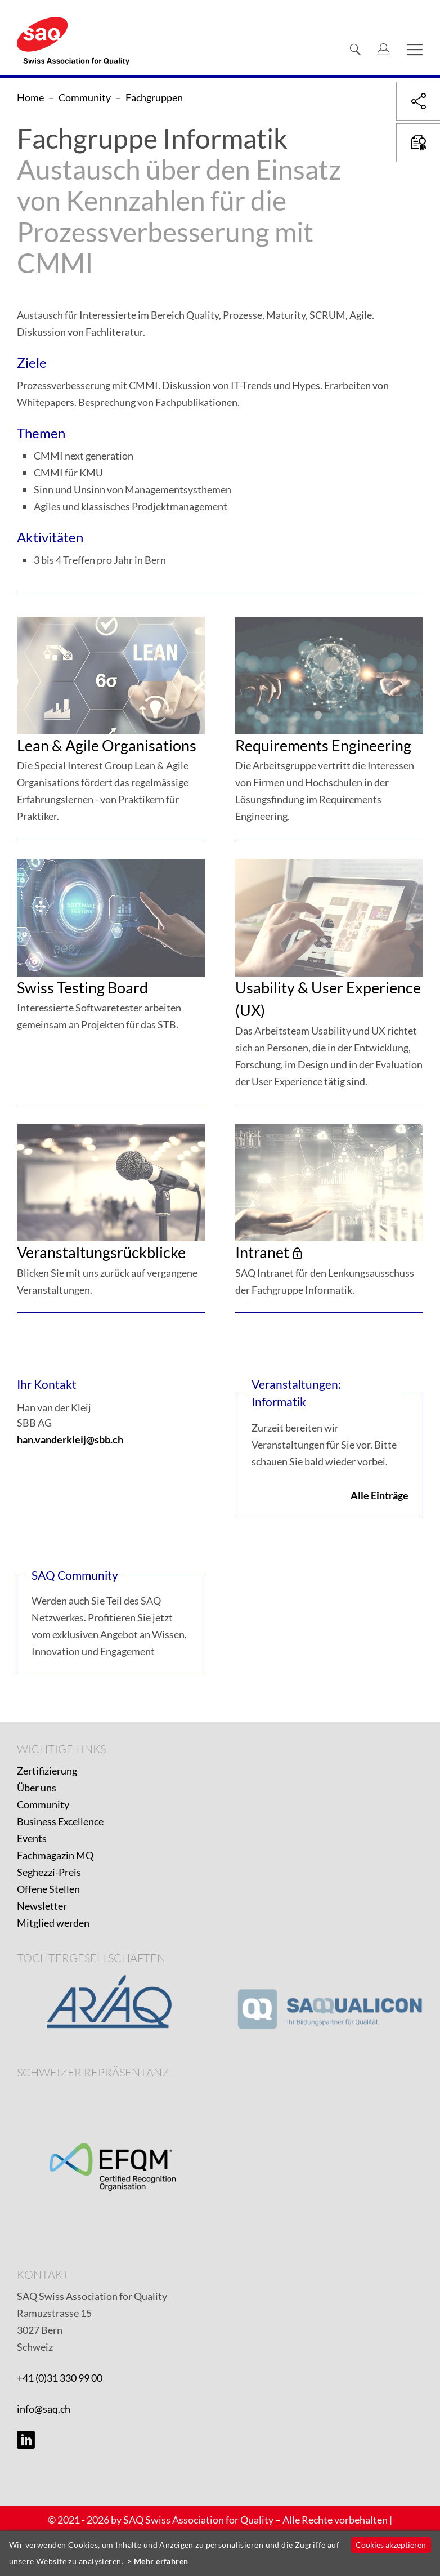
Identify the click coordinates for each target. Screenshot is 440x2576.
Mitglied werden (53, 1923)
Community (43, 1804)
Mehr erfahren (161, 2561)
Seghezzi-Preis (49, 1872)
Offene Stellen (48, 1889)
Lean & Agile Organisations (106, 745)
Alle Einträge (379, 1495)
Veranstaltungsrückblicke (101, 1252)
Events (32, 1838)
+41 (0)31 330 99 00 (59, 2378)
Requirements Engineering (323, 745)
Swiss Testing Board (82, 987)
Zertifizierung (47, 1770)
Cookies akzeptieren (391, 2545)
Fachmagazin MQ (55, 1855)
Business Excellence (60, 1821)
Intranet (262, 1252)
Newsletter (42, 1906)
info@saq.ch (43, 2409)
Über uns (36, 1787)
